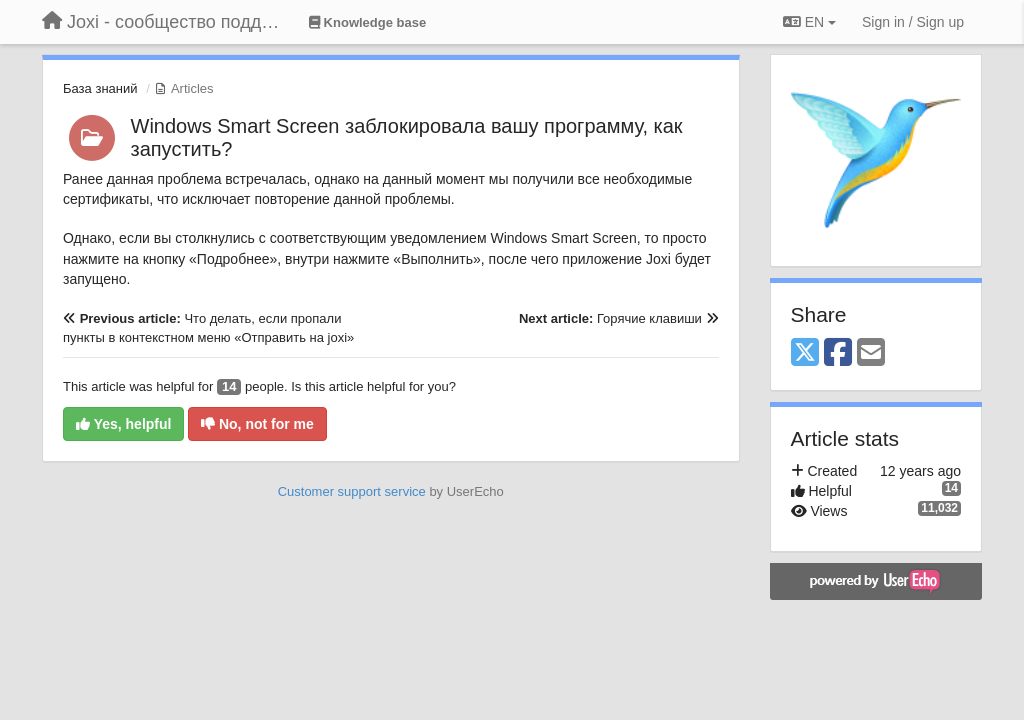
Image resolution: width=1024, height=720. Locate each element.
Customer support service (352, 491)
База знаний (100, 88)
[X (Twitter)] (805, 353)
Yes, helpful (123, 424)
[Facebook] (838, 353)
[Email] (871, 353)
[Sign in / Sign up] (913, 22)
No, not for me (257, 424)
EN (809, 22)
